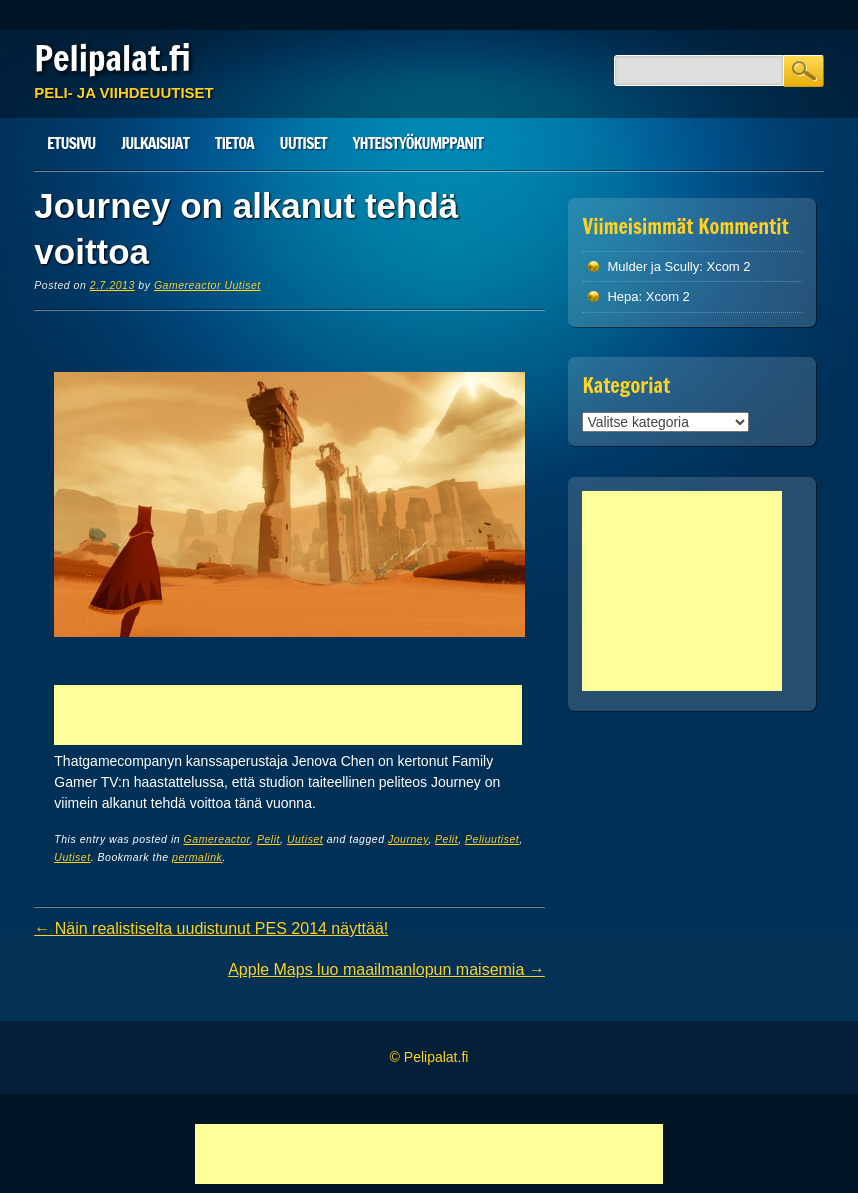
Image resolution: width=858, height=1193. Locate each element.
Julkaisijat (155, 143)
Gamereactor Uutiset (207, 285)
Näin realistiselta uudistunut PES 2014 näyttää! (211, 928)
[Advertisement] (288, 715)
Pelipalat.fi (112, 58)
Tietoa (234, 143)
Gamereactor (217, 839)
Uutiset (303, 143)
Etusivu (71, 143)
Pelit (268, 839)
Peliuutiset (492, 839)
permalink (197, 857)
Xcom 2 (728, 266)
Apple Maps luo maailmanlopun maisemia (386, 969)
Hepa (622, 296)
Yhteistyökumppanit (417, 143)
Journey (408, 839)
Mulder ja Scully (653, 266)
